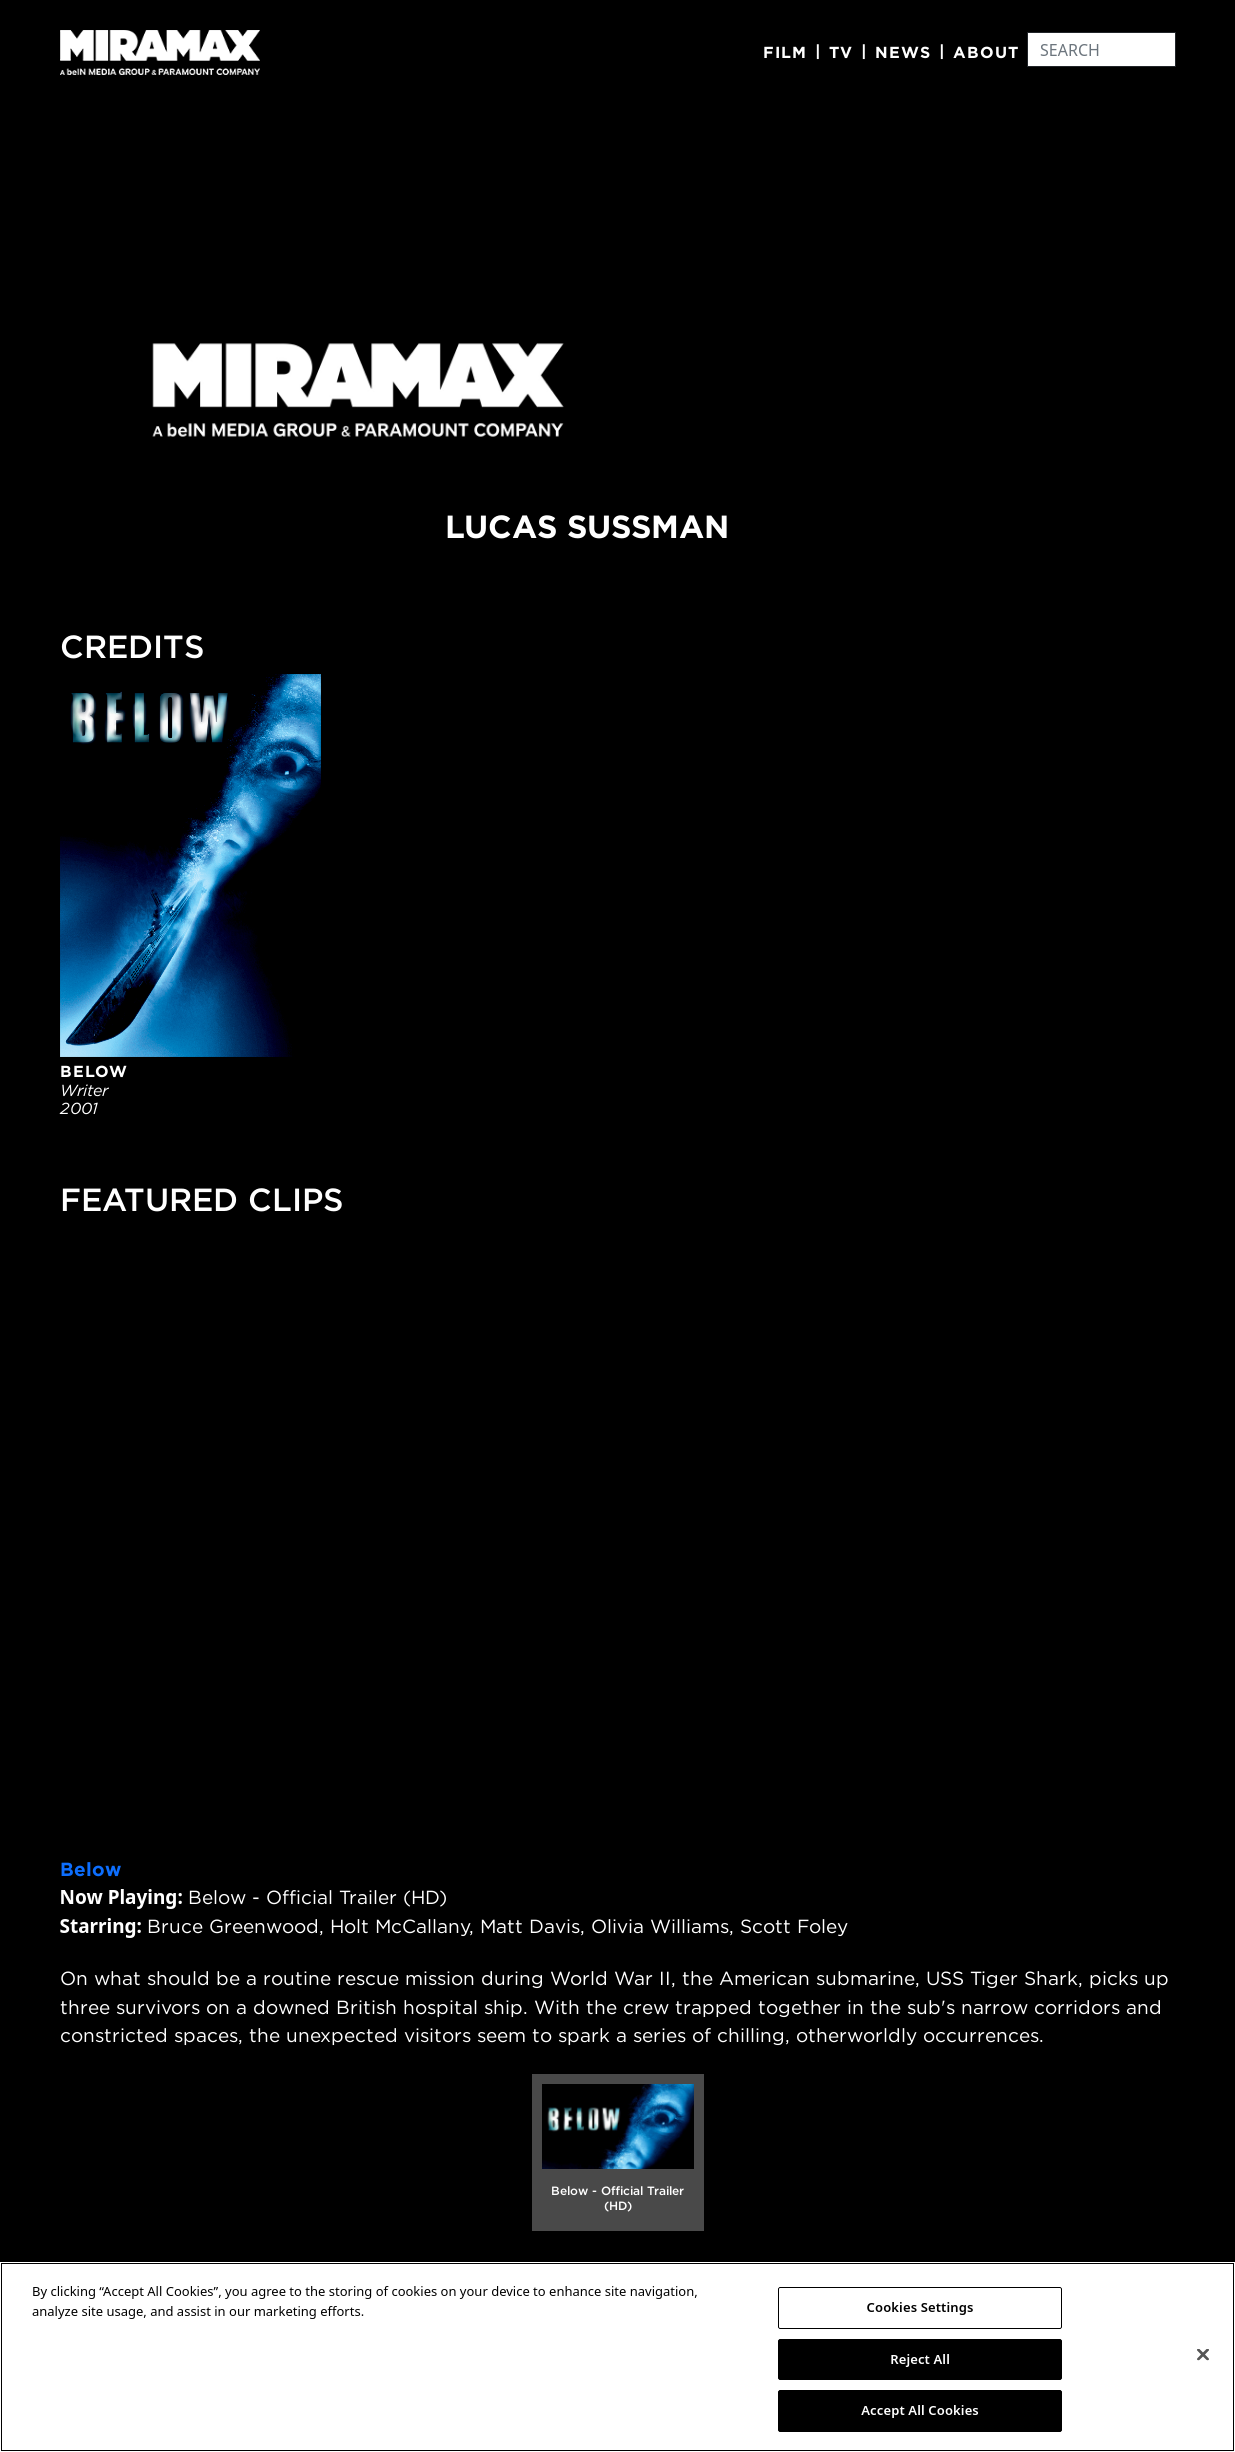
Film (785, 52)
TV (841, 52)
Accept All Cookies (920, 2410)
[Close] (1203, 2355)
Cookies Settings (920, 2307)
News (903, 52)
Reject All (920, 2359)
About (986, 52)
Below (90, 1869)
